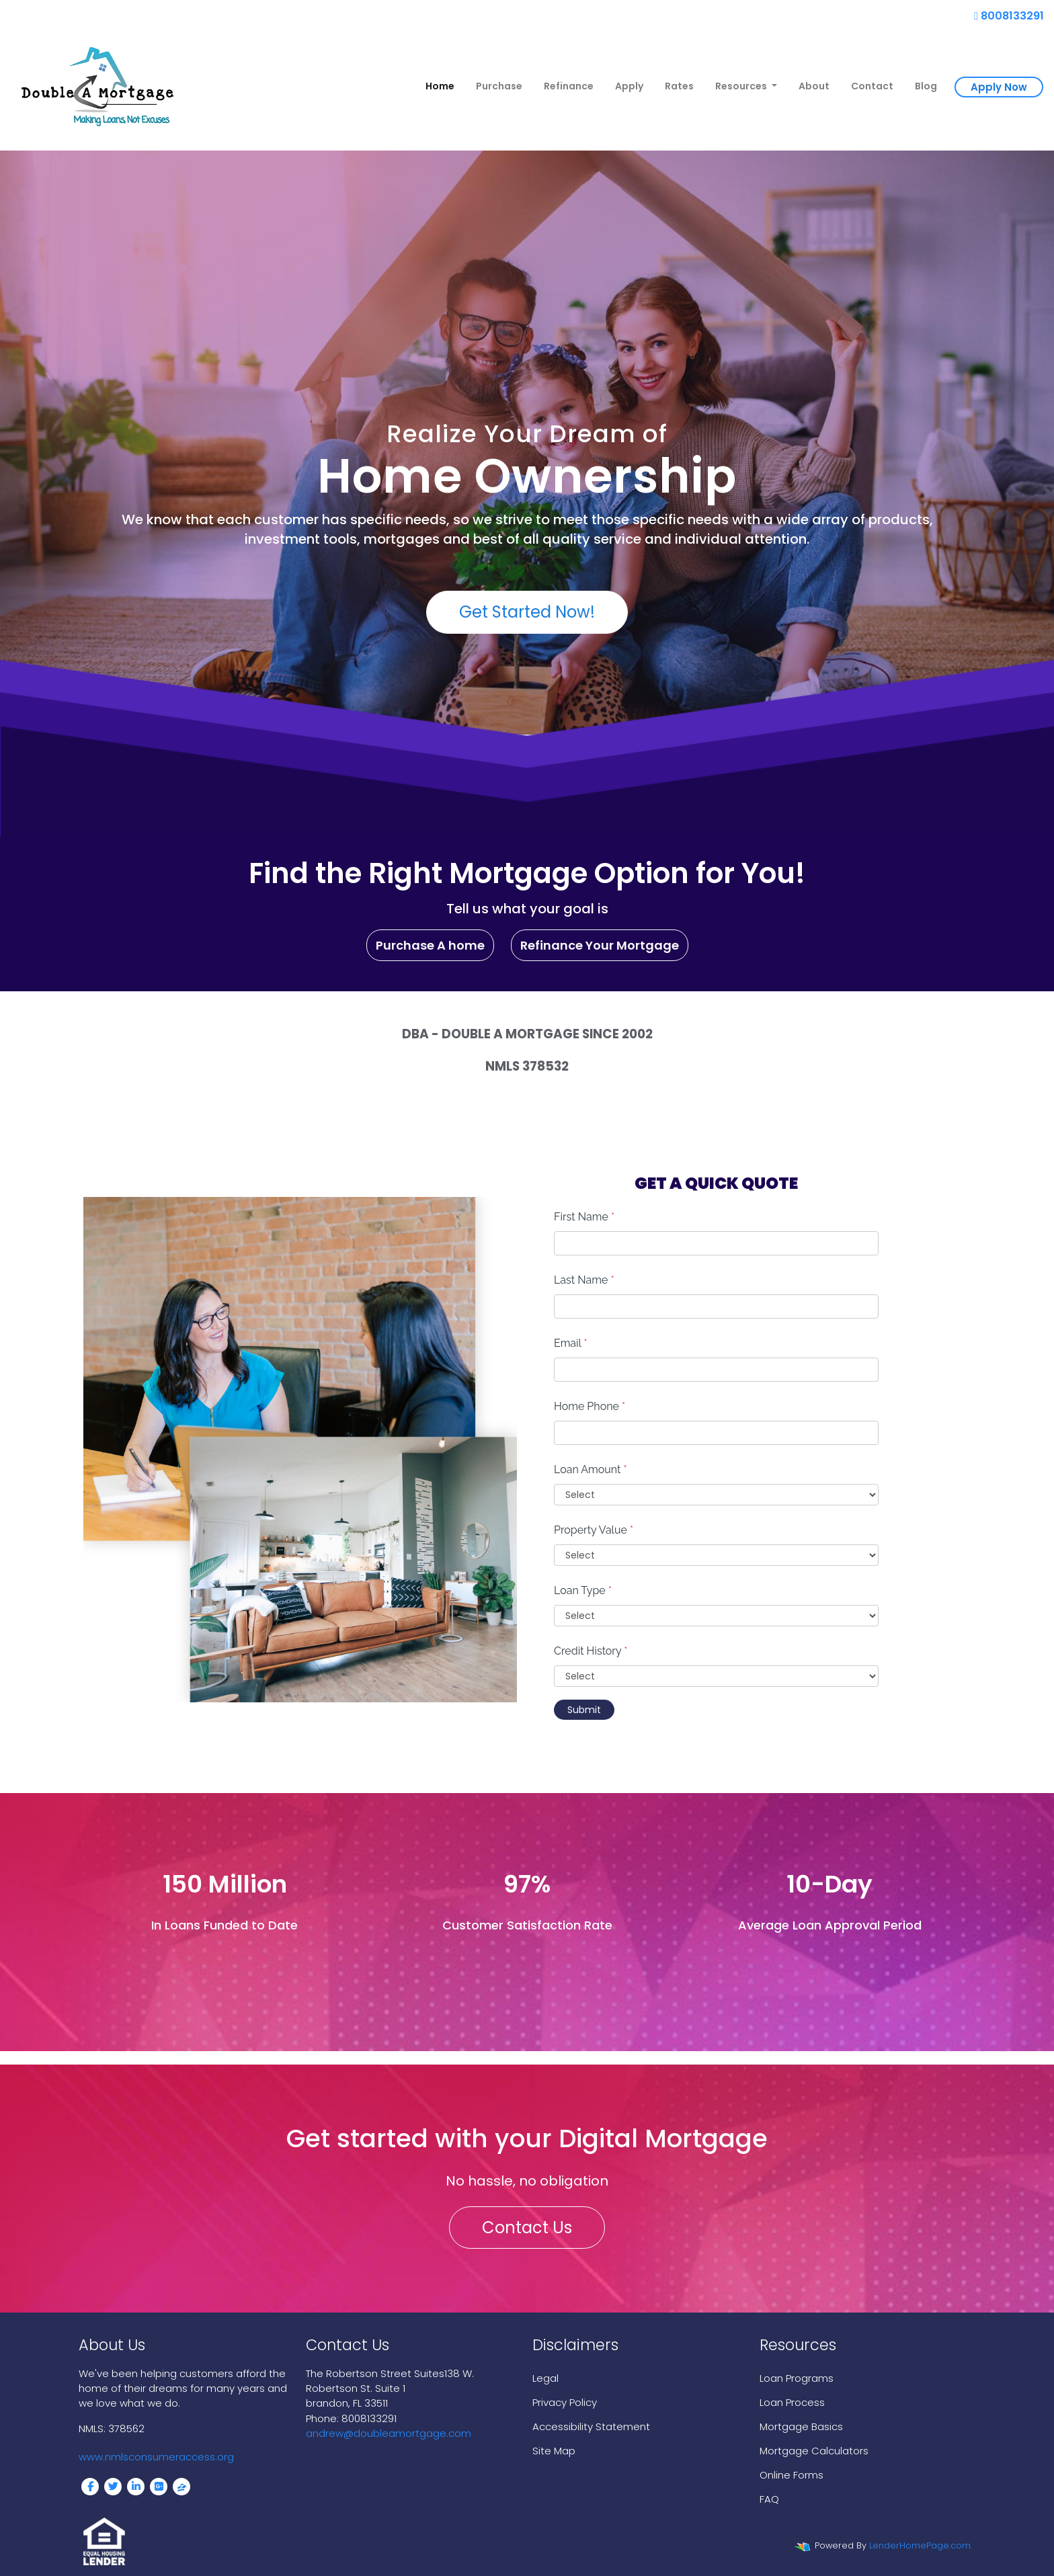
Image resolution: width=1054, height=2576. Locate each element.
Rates (679, 86)
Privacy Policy (564, 2402)
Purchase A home (430, 945)
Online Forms (791, 2475)
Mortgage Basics (801, 2426)
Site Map (553, 2451)
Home (439, 86)
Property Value (593, 1530)
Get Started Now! (527, 612)
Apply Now (999, 87)
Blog (926, 86)
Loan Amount (590, 1469)
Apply (629, 86)
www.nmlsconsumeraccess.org (156, 2457)
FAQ (769, 2499)
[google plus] (158, 2486)
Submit (584, 1709)
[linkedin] (136, 2486)
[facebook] (90, 2486)
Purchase (499, 86)
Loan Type (583, 1590)
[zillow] (181, 2486)
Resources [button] (742, 86)
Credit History (590, 1651)
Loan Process (792, 2402)
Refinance (569, 86)
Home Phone (589, 1406)
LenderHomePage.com (920, 2545)
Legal (545, 2378)
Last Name (584, 1280)
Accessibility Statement (591, 2426)
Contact (872, 86)
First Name (584, 1216)
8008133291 (1009, 16)
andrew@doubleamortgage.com (388, 2433)
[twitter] (113, 2486)
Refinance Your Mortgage (599, 945)
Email (570, 1343)
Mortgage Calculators (814, 2451)
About (814, 86)
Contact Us (527, 2227)
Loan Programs (797, 2378)
